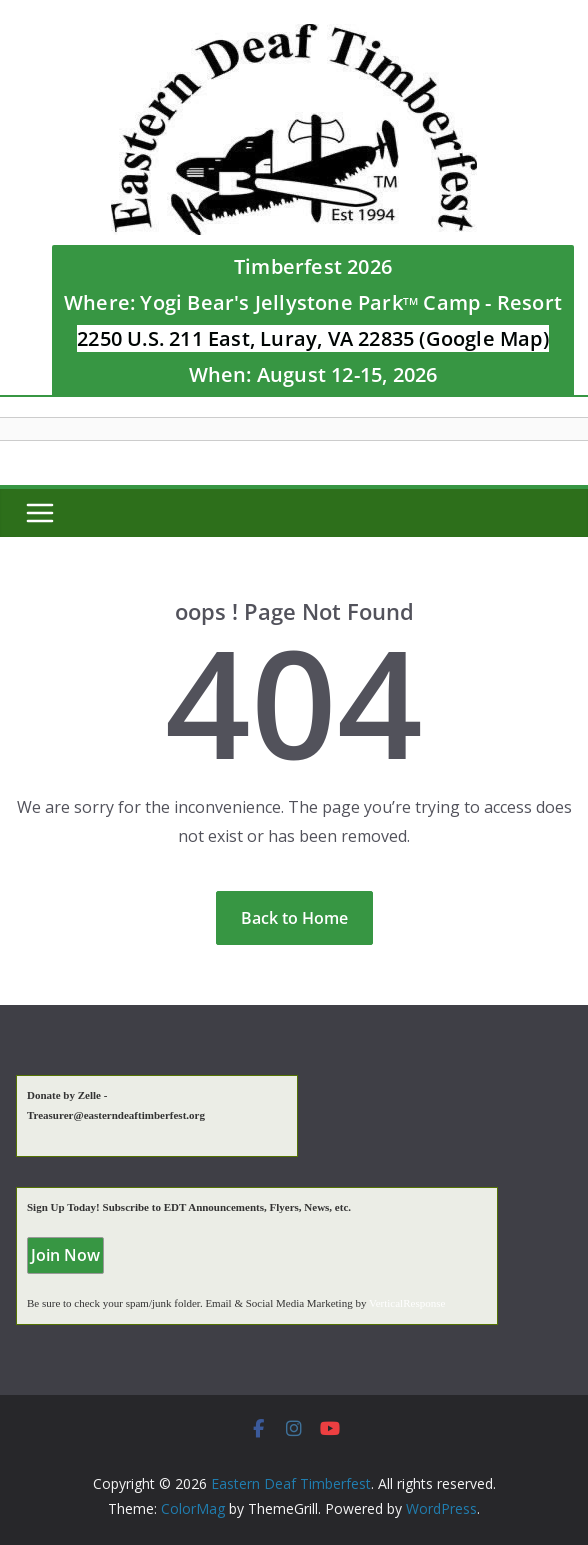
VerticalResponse (407, 1303)
